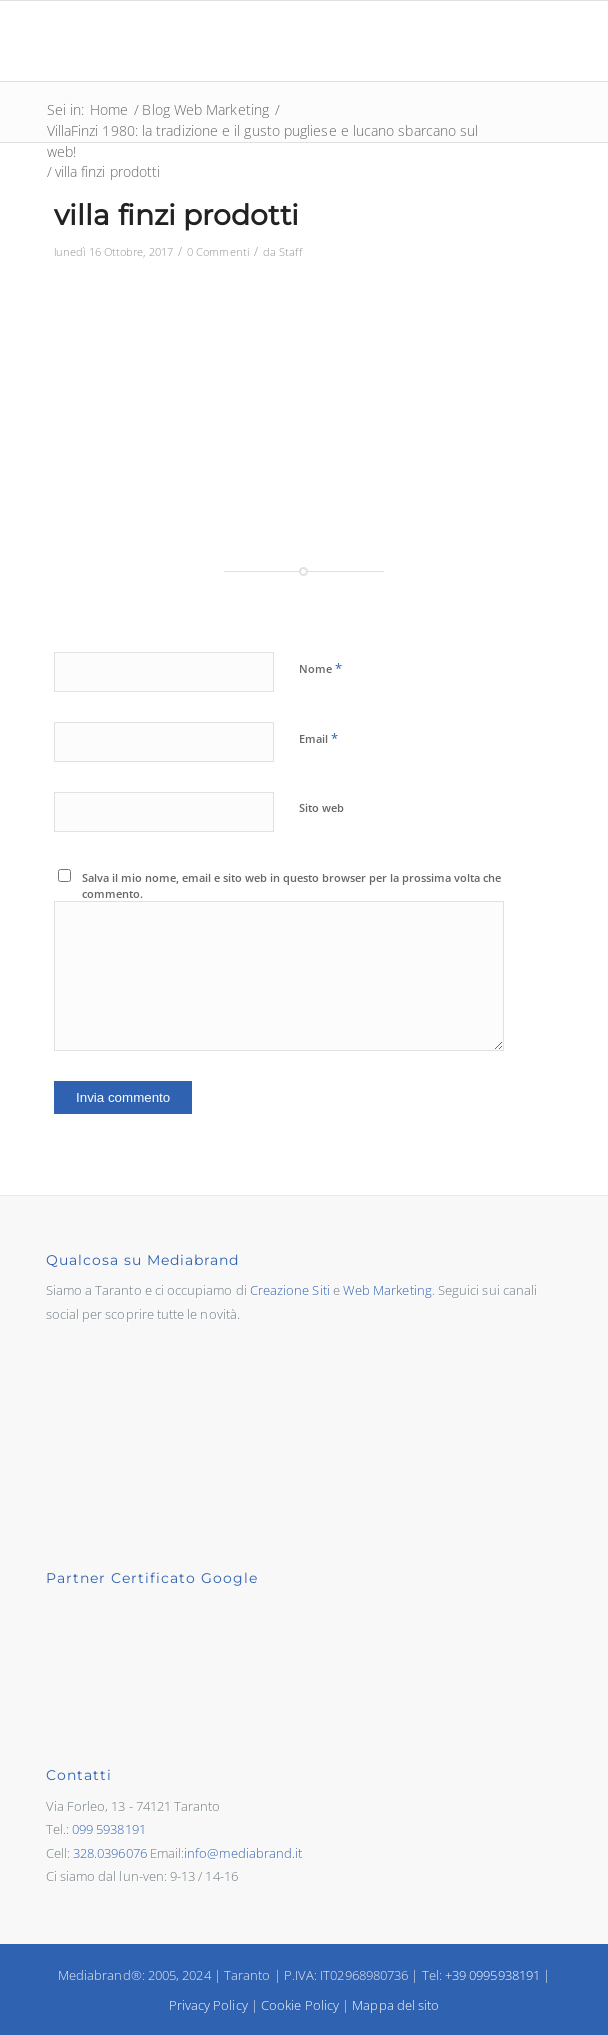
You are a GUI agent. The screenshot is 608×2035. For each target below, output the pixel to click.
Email (318, 738)
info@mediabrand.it (243, 1853)
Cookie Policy (300, 2005)
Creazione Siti (290, 1290)
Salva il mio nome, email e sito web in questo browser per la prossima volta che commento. (291, 886)
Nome (320, 668)
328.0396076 (110, 1853)
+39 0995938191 (492, 1975)
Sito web (321, 807)
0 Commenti (218, 251)
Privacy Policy (208, 2005)
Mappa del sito (395, 2005)
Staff (290, 251)
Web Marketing (387, 1290)
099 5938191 (109, 1829)
